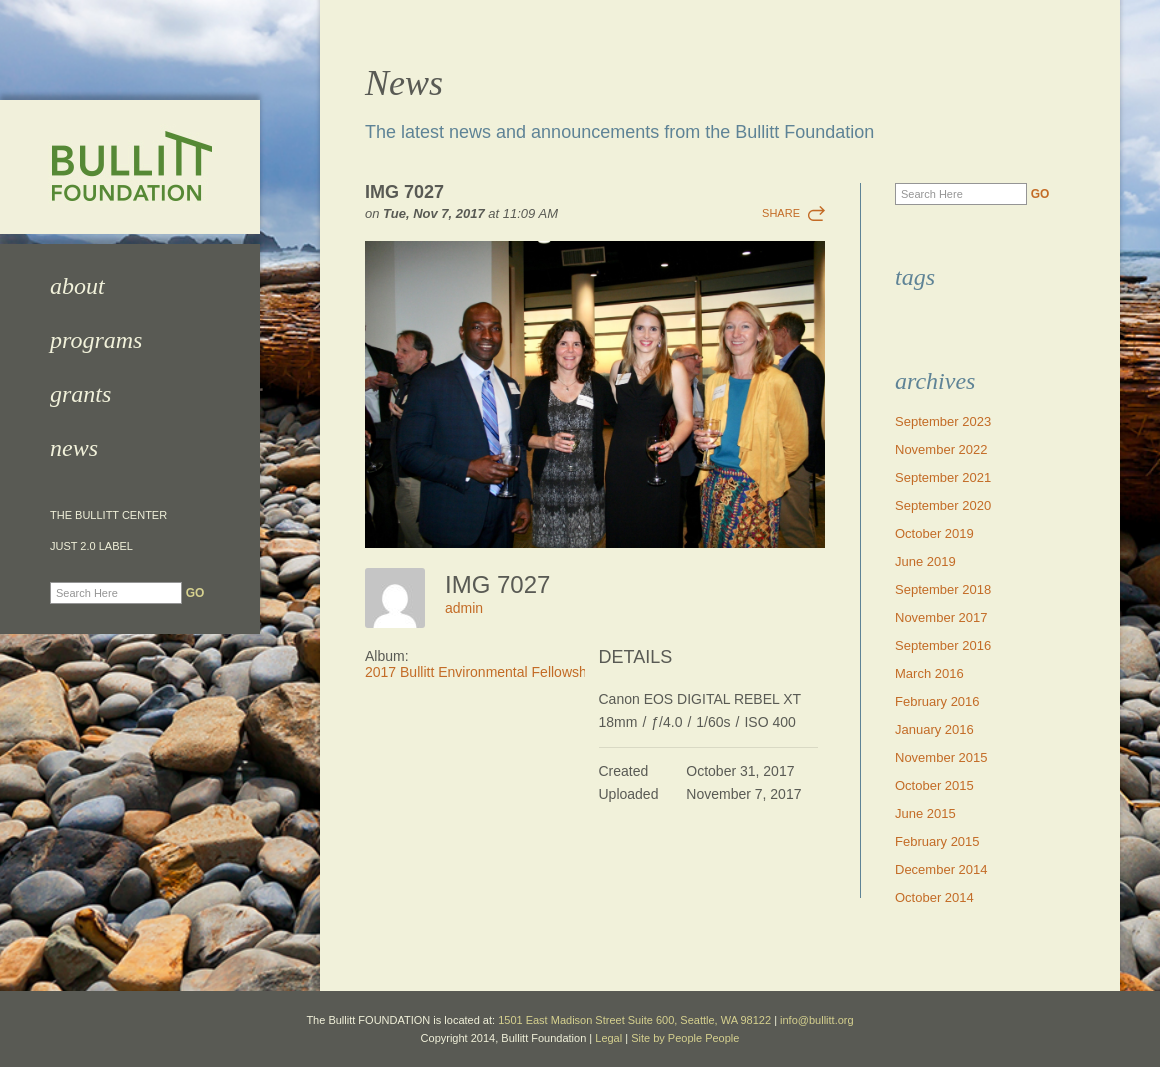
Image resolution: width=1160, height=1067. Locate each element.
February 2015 (937, 841)
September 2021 (943, 477)
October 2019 (934, 533)
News (74, 448)
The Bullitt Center (108, 515)
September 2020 (943, 505)
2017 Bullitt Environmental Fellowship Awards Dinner (528, 672)
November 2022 (941, 449)
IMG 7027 (404, 192)
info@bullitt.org (817, 1020)
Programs (96, 340)
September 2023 (943, 421)
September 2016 (943, 645)
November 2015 (941, 757)
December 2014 (941, 869)
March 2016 (929, 673)
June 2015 (925, 813)
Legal (608, 1038)
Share (781, 213)
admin (464, 608)
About (77, 286)
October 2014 (934, 897)
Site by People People (685, 1038)
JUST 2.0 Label (91, 546)
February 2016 (937, 701)
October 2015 (934, 785)
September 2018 (943, 589)
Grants (80, 394)
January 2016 (934, 729)
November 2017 (941, 617)
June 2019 (925, 561)
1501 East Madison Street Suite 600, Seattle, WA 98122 (634, 1020)
